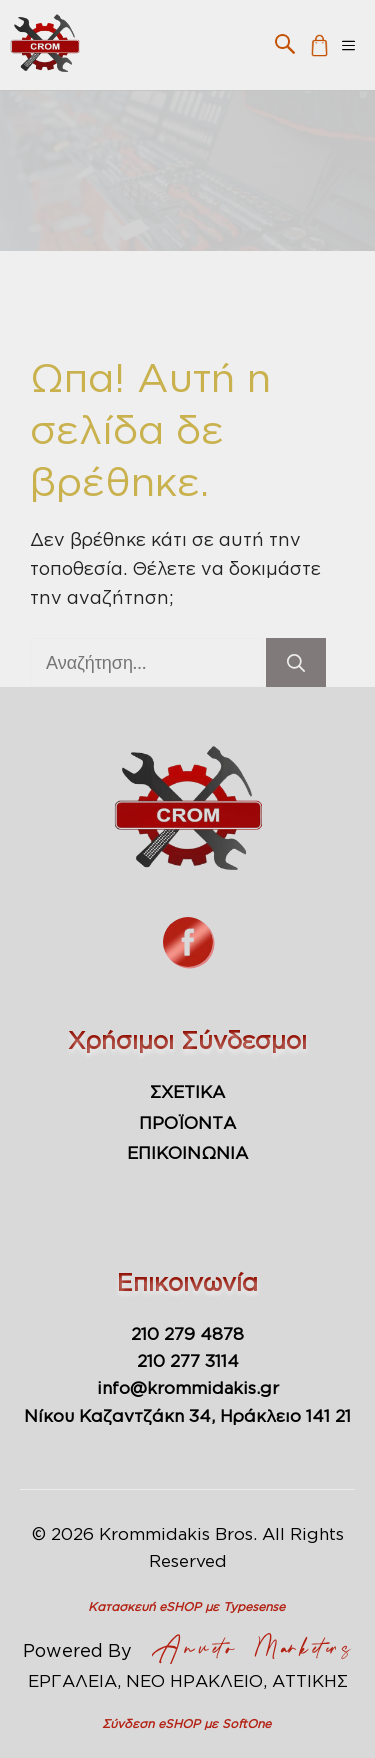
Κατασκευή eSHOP (144, 1606)
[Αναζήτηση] (296, 662)
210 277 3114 (188, 1360)
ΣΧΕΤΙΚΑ (187, 1091)
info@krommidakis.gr (188, 1387)
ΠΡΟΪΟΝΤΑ (187, 1122)
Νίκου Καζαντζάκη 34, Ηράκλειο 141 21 (187, 1415)
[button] (284, 42)
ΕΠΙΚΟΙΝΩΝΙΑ (187, 1152)
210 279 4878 (187, 1333)
